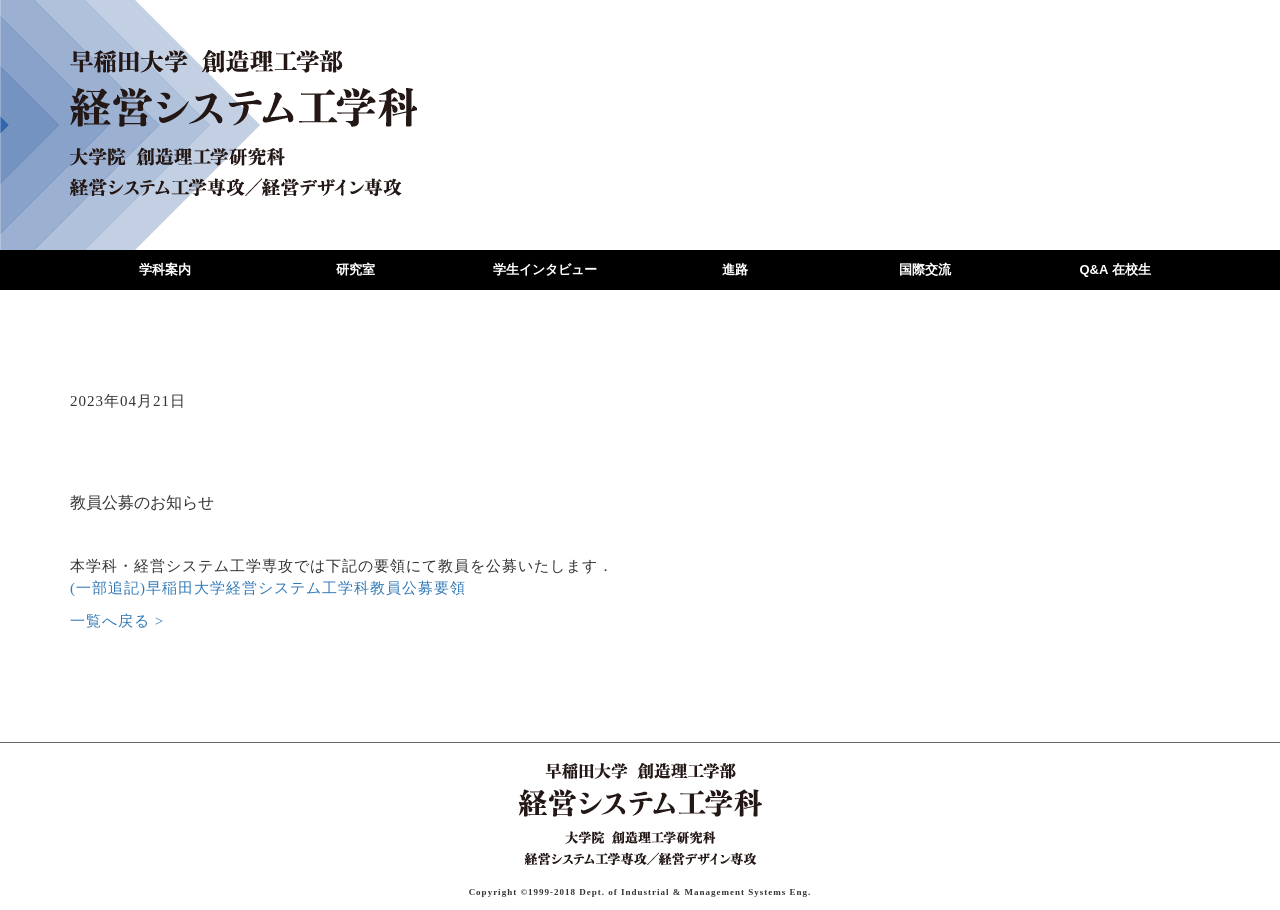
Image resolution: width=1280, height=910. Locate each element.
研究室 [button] (355, 269)
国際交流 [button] (925, 269)
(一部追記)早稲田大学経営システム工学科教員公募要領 (268, 588)
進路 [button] (735, 269)
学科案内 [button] (165, 269)
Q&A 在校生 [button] (1114, 269)
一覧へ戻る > (117, 621)
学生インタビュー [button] (545, 269)
